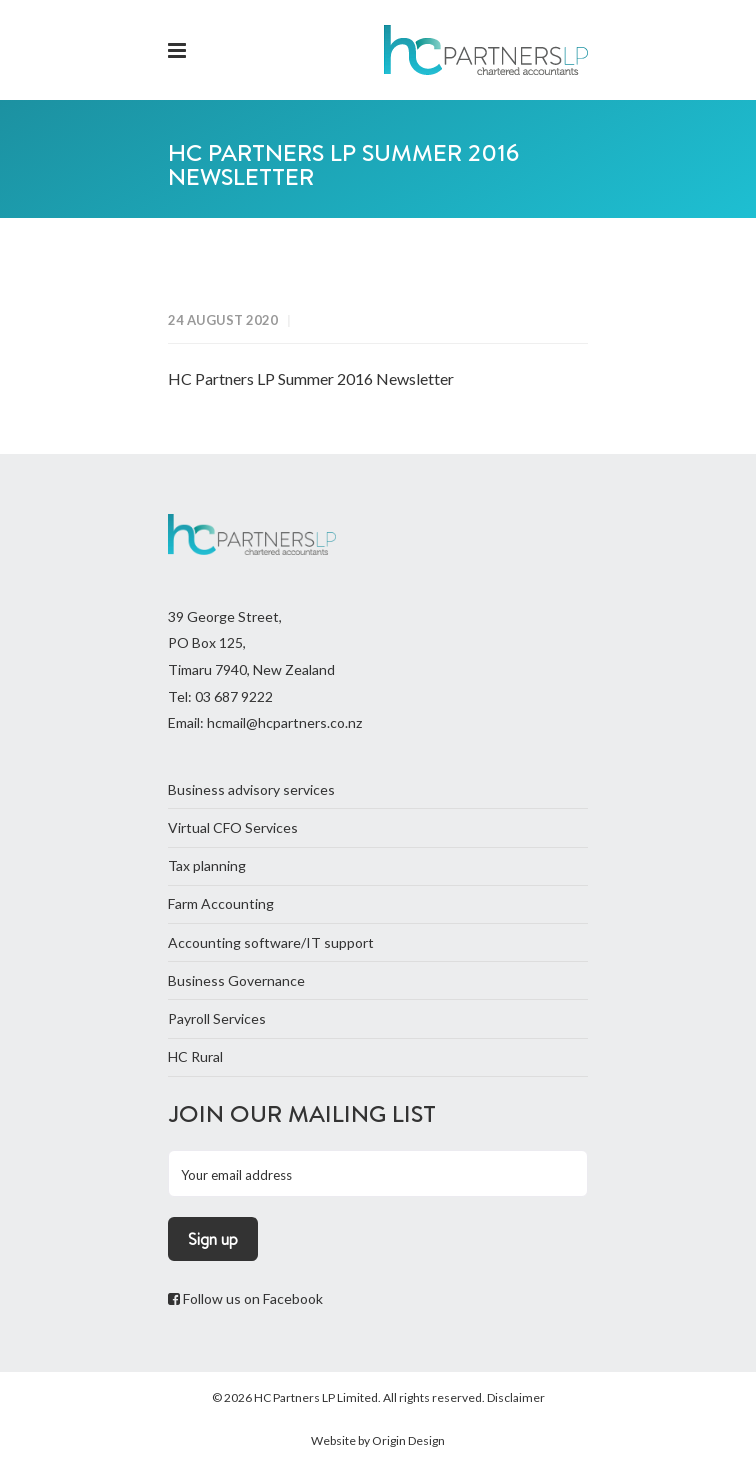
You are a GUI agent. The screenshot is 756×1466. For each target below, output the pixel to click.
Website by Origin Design (378, 1440)
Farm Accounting (221, 903)
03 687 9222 (234, 696)
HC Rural (195, 1056)
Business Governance (236, 980)
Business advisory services (251, 789)
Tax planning (207, 865)
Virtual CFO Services (233, 827)
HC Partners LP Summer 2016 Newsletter (311, 378)
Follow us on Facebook (245, 1298)
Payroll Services (217, 1018)
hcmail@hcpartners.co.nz (284, 722)
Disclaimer (516, 1397)
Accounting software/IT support (271, 942)
